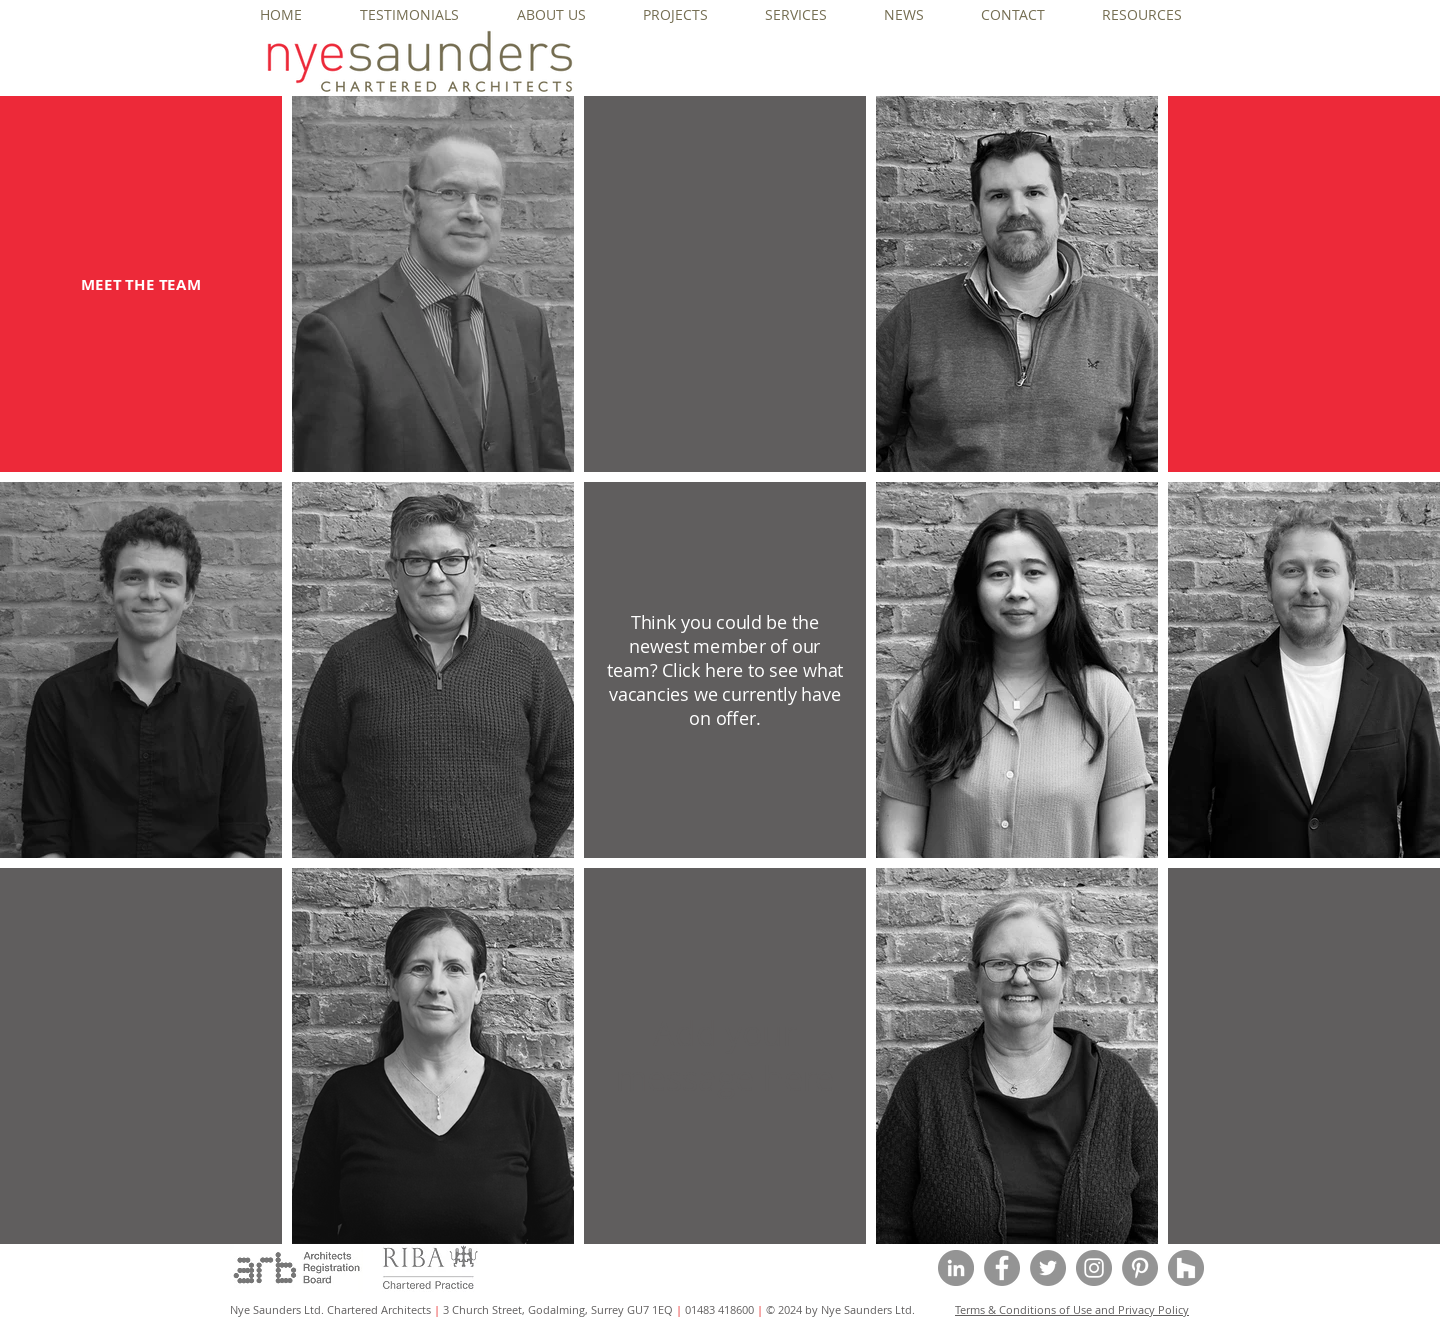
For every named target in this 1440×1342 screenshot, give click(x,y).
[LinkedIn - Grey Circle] (956, 1268)
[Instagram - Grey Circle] (1094, 1268)
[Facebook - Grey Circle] (1002, 1268)
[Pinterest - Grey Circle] (1140, 1268)
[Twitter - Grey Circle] (1048, 1268)
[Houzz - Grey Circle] (1186, 1268)
